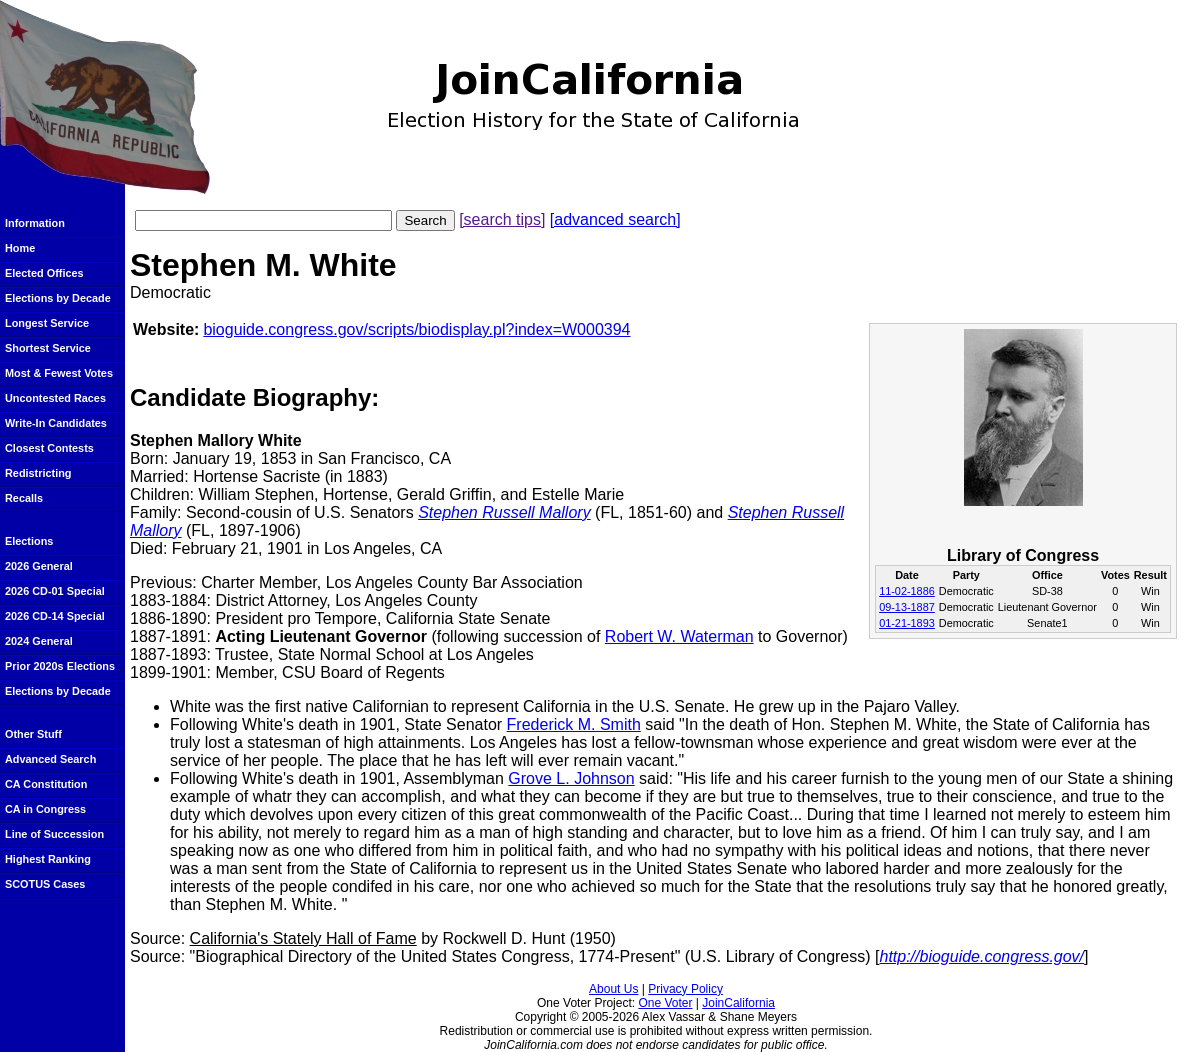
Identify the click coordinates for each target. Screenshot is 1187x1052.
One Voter (665, 1003)
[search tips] (502, 219)
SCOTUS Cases (45, 884)
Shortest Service (48, 348)
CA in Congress (45, 809)
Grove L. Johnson (571, 778)
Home (20, 248)
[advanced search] (615, 219)
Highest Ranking (48, 859)
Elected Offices (44, 273)
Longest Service (47, 323)
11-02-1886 (907, 591)
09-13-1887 (907, 607)
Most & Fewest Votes (59, 373)
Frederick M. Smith (574, 724)
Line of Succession (54, 834)
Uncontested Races (55, 398)
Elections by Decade (58, 298)
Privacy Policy (685, 989)
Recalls (24, 498)
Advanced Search (50, 759)
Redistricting (38, 473)
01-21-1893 (907, 623)
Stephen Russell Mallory (504, 512)
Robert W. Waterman (679, 636)
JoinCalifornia (738, 1003)
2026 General (39, 566)
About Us (613, 989)
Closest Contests (49, 448)
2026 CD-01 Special (55, 591)
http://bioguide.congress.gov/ (981, 956)
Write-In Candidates (56, 423)
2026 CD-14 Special (55, 616)
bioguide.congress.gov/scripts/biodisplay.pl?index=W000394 (416, 329)
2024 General (39, 641)
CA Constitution (46, 784)
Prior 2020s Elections (60, 666)
